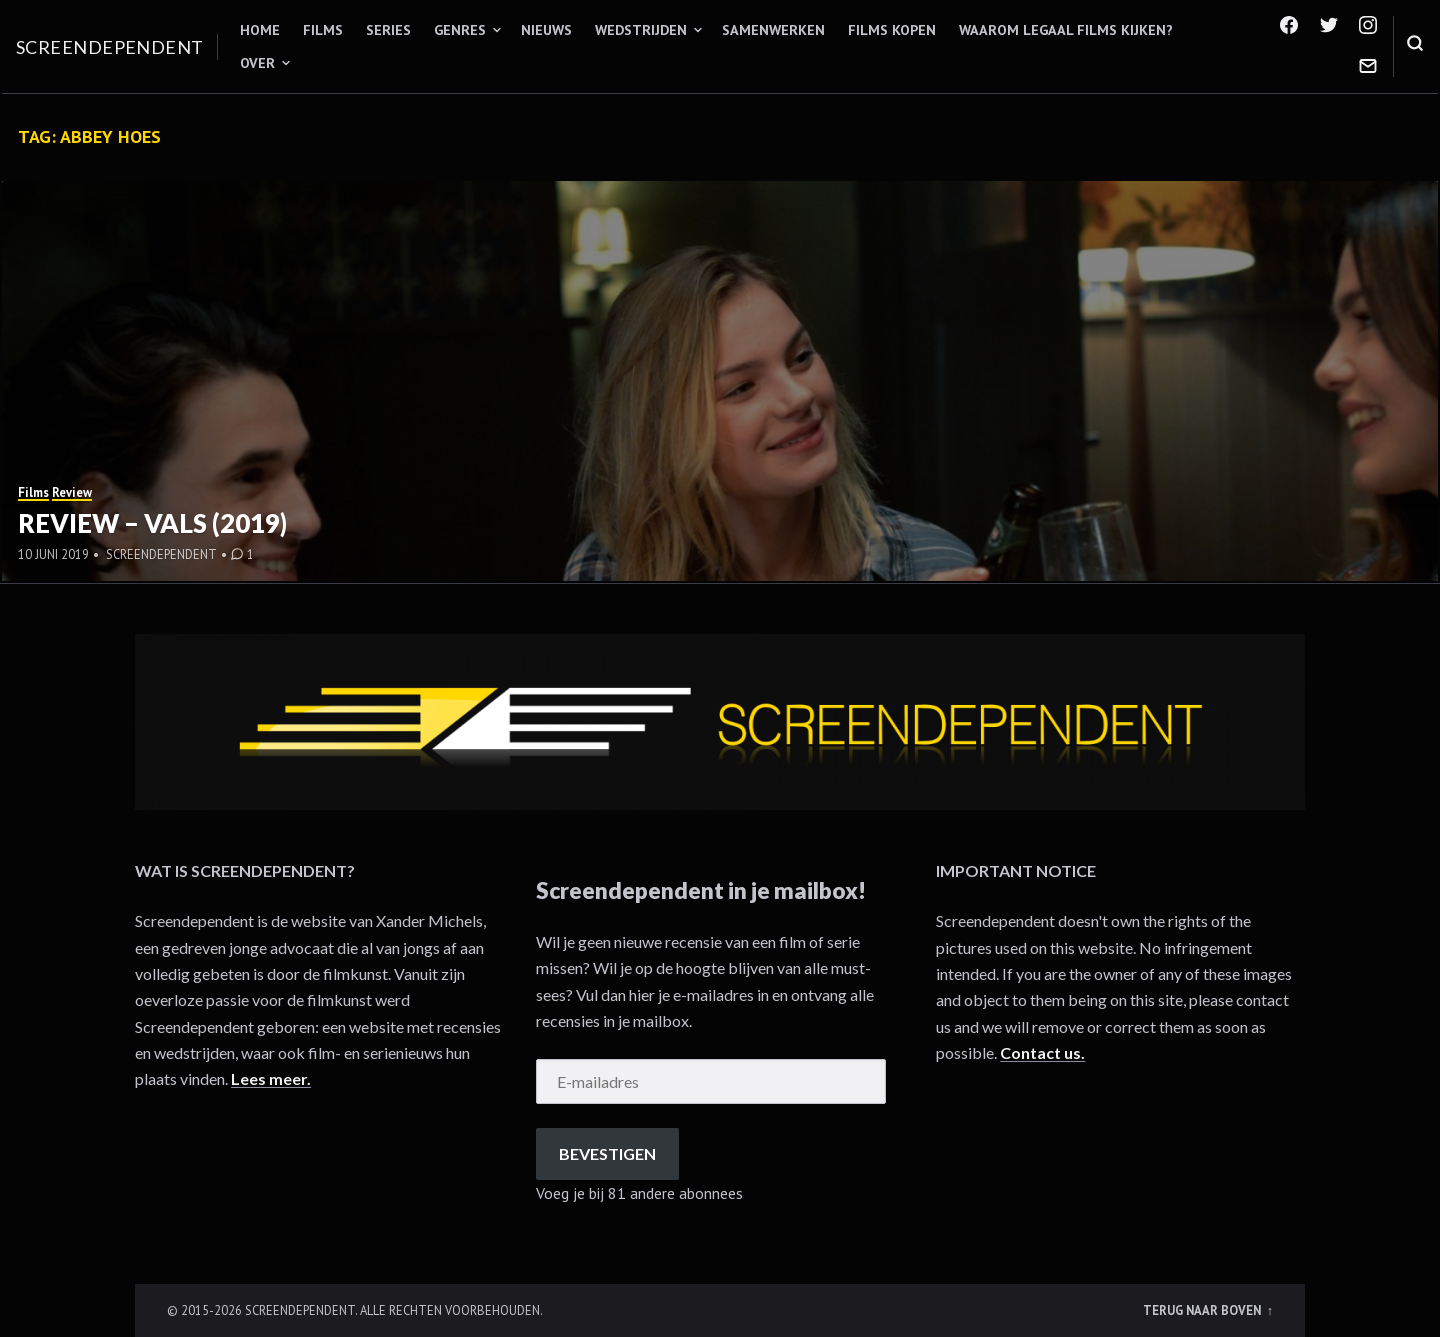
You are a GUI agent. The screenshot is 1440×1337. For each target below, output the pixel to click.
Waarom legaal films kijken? (1066, 30)
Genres (460, 30)
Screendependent (110, 47)
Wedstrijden (641, 30)
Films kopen (892, 30)
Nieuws (546, 30)
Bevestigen (607, 1153)
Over (257, 63)
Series (388, 30)
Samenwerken (773, 30)
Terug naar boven (1203, 1310)
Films (323, 30)
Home (260, 30)
